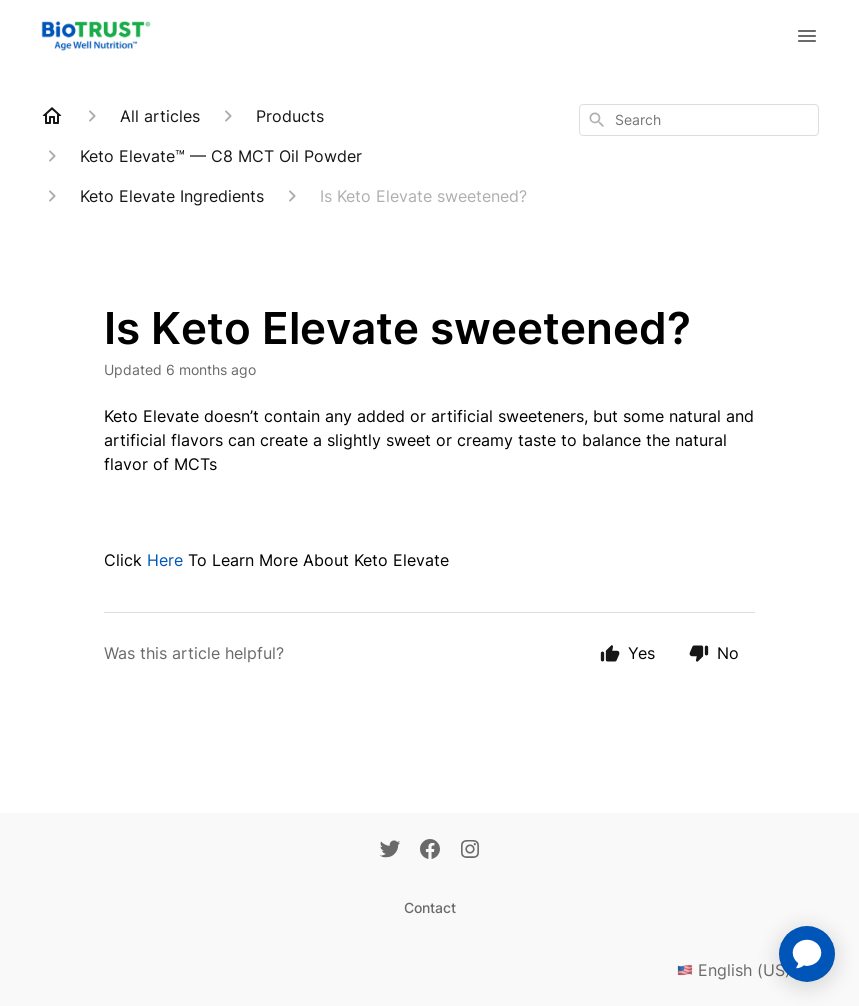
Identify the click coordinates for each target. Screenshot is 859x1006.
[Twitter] (390, 851)
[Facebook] (430, 851)
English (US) (748, 970)
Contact (430, 907)
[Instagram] (470, 851)
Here (165, 560)
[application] (807, 954)
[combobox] (699, 120)
